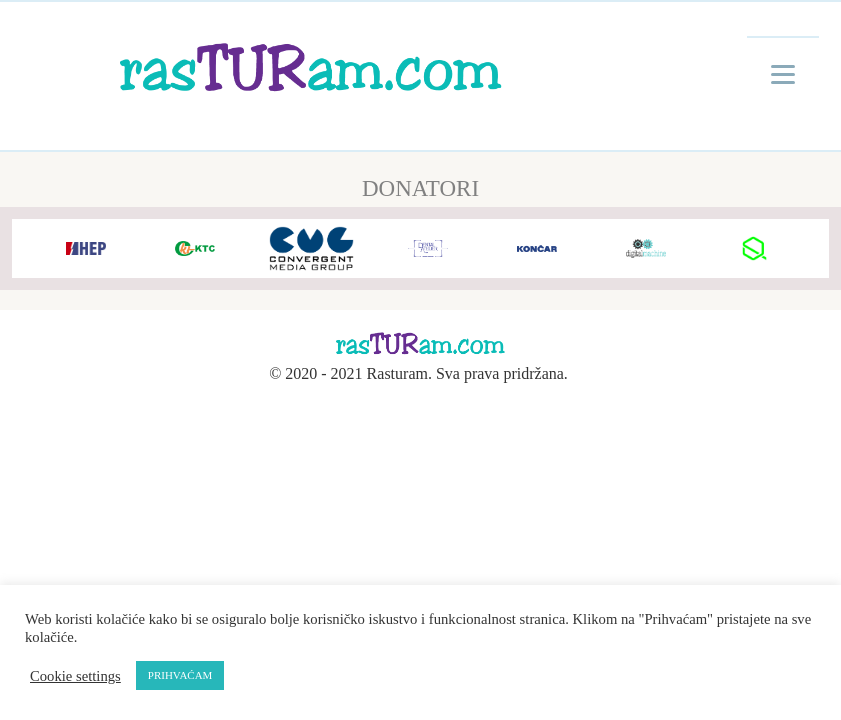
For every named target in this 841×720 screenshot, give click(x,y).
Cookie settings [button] (75, 676)
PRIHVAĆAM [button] (180, 675)
